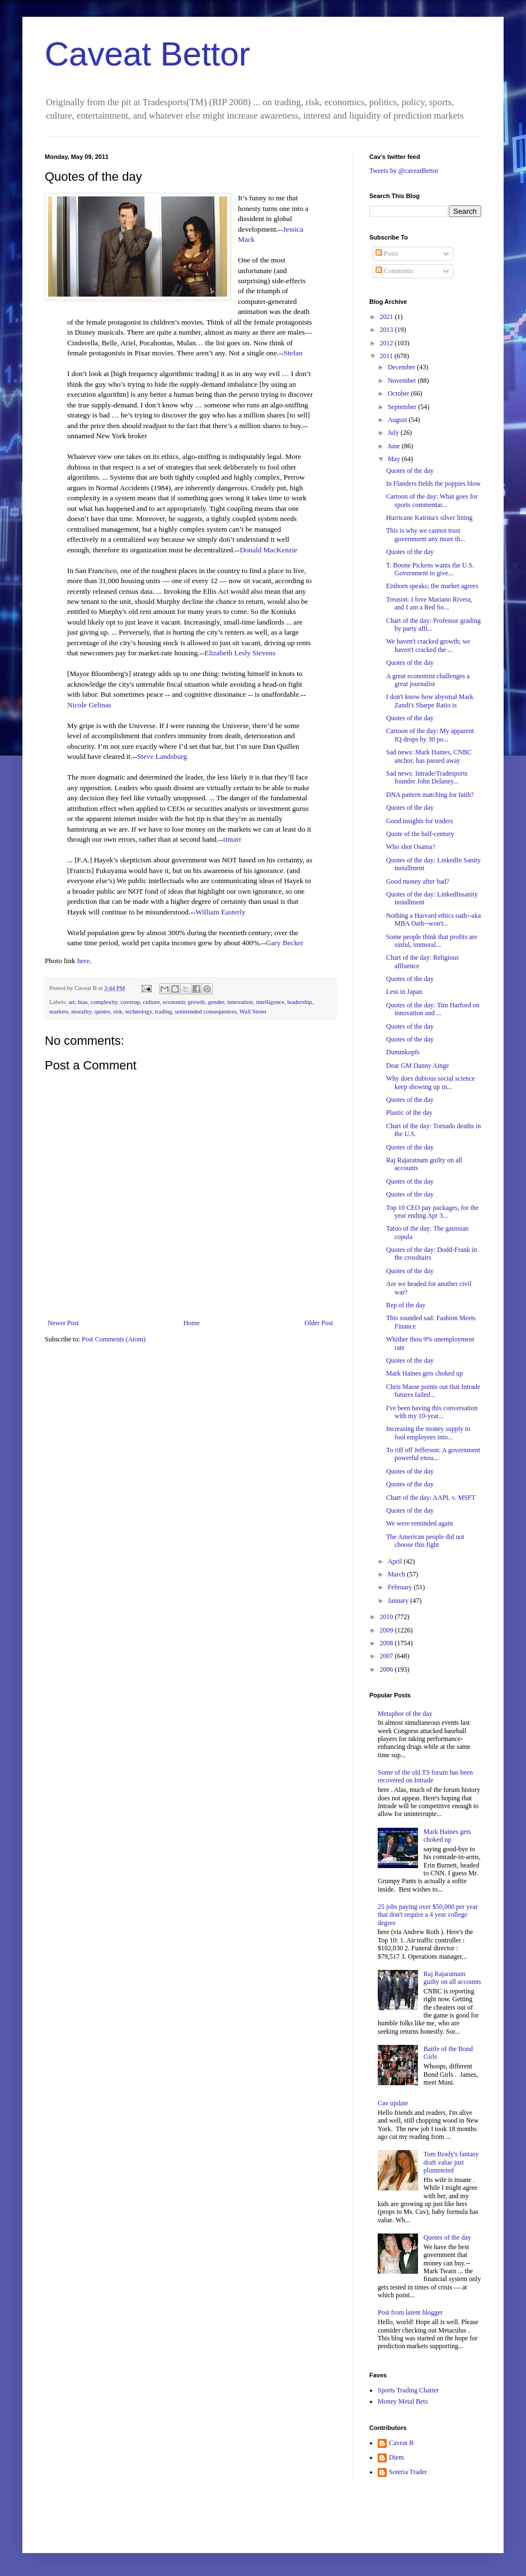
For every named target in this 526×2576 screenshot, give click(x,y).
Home (192, 1323)
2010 (387, 1617)
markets (58, 1011)
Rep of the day (405, 1305)
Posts (386, 253)
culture (151, 1001)
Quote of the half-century (420, 834)
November (403, 380)
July (394, 433)
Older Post (318, 1323)
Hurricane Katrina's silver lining (429, 518)
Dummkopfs (403, 1052)
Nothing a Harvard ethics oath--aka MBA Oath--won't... (433, 919)
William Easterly (220, 912)
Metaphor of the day (405, 1714)
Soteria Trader (408, 2472)
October (399, 393)
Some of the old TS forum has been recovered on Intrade (425, 1776)
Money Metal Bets (403, 2401)
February (401, 1587)
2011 (387, 356)
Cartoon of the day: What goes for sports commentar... (432, 500)
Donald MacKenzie (268, 550)
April (395, 1561)
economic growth (184, 1001)
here (83, 960)
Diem (396, 2457)
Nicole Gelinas (89, 705)
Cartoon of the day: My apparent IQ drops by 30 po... (430, 735)
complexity (104, 1001)
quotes (102, 1011)
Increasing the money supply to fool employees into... (428, 1433)
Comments (394, 271)
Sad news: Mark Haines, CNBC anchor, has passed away (429, 756)
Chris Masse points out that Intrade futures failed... (433, 1391)
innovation (240, 1001)
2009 (387, 1630)
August (398, 420)
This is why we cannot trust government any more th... (426, 534)
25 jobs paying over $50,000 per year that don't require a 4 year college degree (428, 1915)
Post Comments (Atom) (113, 1339)
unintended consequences (206, 1011)
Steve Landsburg (162, 756)
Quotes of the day (410, 471)
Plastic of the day (409, 1112)
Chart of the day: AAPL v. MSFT (431, 1498)
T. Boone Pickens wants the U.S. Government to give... (430, 569)
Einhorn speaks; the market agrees (432, 586)
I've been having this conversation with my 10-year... (431, 1412)
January (399, 1600)
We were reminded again (419, 1523)
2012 (387, 343)
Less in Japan (404, 992)
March (397, 1574)
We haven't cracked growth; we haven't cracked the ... (428, 645)
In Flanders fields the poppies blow (433, 483)
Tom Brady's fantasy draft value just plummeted (451, 2162)
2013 (387, 330)
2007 (387, 1656)
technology (138, 1011)
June (395, 446)
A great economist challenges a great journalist (427, 680)
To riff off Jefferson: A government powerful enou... (433, 1454)
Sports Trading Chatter (408, 2390)
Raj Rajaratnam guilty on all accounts (452, 1978)
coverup (130, 1001)
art (71, 1001)
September (403, 407)
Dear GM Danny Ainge (417, 1065)
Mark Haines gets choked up (424, 1373)
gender (216, 1001)
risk (118, 1011)
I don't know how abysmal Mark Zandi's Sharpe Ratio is (429, 700)
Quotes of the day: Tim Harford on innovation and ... (433, 1009)
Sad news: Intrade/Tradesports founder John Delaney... (427, 777)
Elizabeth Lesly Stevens (239, 653)
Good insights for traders (419, 821)
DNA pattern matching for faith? (430, 795)
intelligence (270, 1001)
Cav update (393, 2103)
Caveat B (401, 2443)
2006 (387, 1669)
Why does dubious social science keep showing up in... (430, 1082)
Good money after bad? (417, 881)
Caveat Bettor (147, 54)
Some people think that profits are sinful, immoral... (431, 941)
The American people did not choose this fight (425, 1541)
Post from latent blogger (410, 2312)
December (402, 367)
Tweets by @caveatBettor (404, 171)
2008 (387, 1643)
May (395, 459)
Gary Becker (284, 943)
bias (82, 1001)
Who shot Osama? (410, 847)
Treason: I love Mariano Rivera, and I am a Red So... (429, 603)
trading (163, 1011)
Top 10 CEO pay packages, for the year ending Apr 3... (432, 1211)
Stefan (293, 353)
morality (82, 1011)
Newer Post (63, 1323)
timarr (232, 839)
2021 (387, 317)
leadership (299, 1001)
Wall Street (252, 1011)
